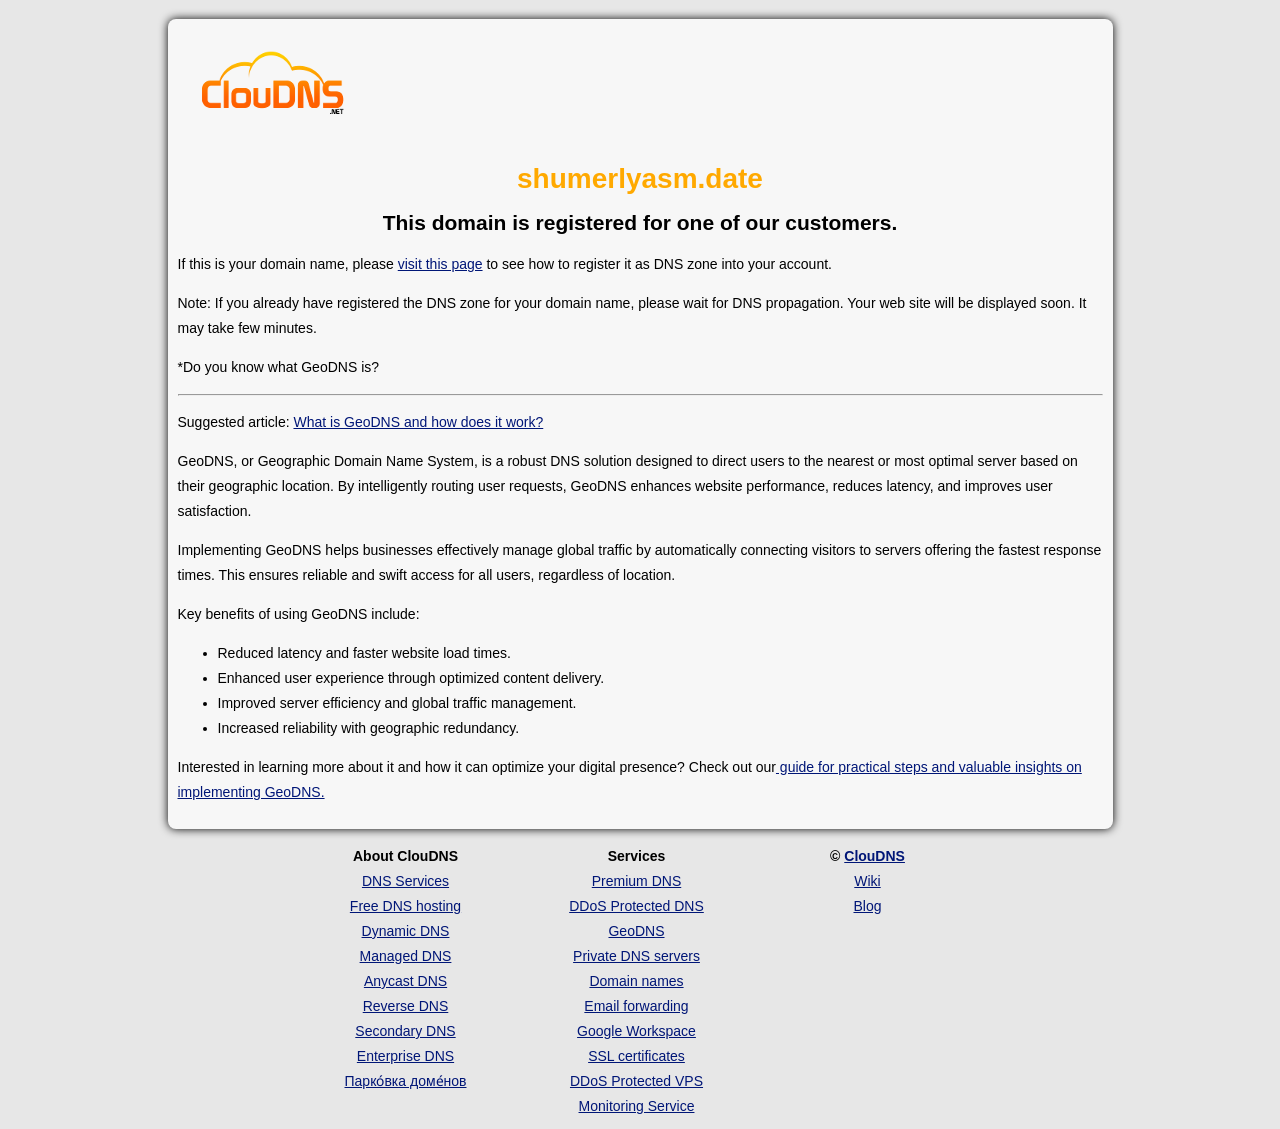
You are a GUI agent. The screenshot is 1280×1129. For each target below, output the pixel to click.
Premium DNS (636, 881)
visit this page (440, 264)
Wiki (867, 881)
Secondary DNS (405, 1031)
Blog (867, 906)
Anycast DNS (405, 981)
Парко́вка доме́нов (406, 1081)
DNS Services (405, 881)
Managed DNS (406, 956)
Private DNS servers (636, 956)
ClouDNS (874, 856)
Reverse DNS (406, 1006)
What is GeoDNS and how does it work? (418, 422)
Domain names (636, 981)
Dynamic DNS (406, 931)
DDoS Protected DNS (636, 906)
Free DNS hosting (405, 906)
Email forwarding (636, 1006)
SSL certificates (636, 1056)
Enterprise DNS (405, 1056)
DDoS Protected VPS (636, 1081)
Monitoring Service (637, 1106)
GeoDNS (636, 931)
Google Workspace (636, 1031)
